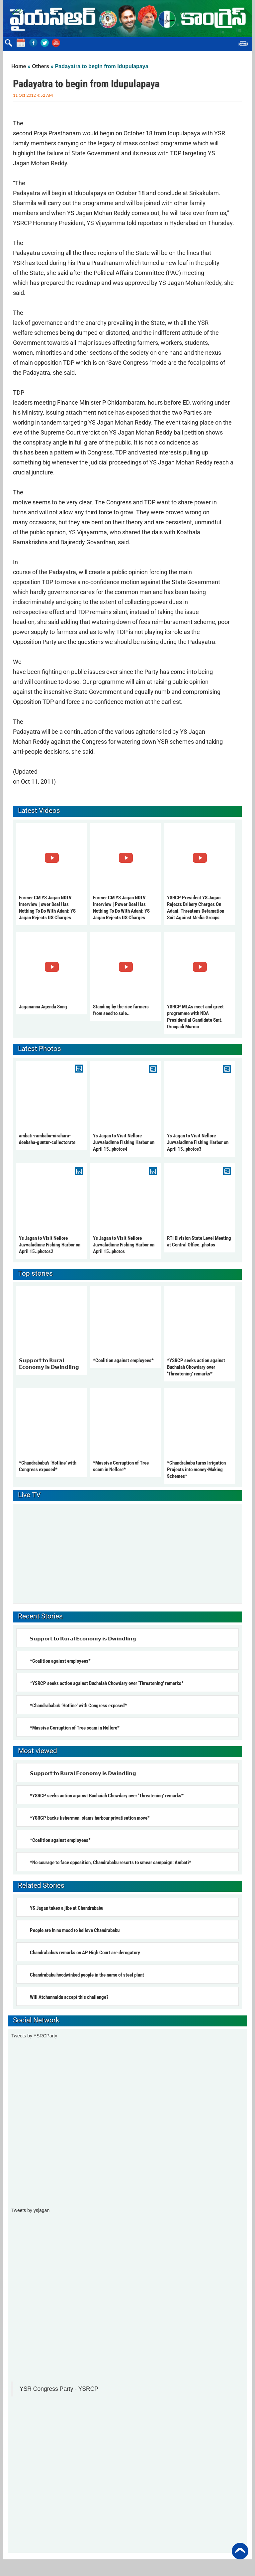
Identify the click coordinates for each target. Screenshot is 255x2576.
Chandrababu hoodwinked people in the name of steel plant (87, 1975)
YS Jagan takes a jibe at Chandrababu (66, 1908)
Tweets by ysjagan (30, 2210)
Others (40, 66)
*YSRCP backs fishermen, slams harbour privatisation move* (90, 1818)
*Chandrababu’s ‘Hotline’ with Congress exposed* (78, 1706)
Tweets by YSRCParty (34, 2035)
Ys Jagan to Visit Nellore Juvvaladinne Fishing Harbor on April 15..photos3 (197, 1142)
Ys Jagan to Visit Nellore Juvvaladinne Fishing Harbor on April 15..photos (123, 1244)
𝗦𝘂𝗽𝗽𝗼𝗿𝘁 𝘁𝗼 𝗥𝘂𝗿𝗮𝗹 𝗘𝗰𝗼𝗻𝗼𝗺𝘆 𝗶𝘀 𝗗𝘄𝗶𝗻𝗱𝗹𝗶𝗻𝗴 (83, 1639)
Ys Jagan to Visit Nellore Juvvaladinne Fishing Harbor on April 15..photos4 (123, 1142)
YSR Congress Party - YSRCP (59, 2388)
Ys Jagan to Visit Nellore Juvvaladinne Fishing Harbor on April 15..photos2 (49, 1244)
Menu (243, 44)
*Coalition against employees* (123, 1360)
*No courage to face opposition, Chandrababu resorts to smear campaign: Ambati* (110, 1863)
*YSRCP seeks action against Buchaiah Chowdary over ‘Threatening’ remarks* (196, 1367)
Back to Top (240, 2551)
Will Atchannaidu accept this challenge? (69, 1997)
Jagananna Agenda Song (43, 1007)
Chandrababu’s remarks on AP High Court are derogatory (85, 1953)
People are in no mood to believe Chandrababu (75, 1930)
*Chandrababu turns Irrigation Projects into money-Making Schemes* (196, 1469)
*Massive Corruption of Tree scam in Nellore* (75, 1728)
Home (18, 66)
